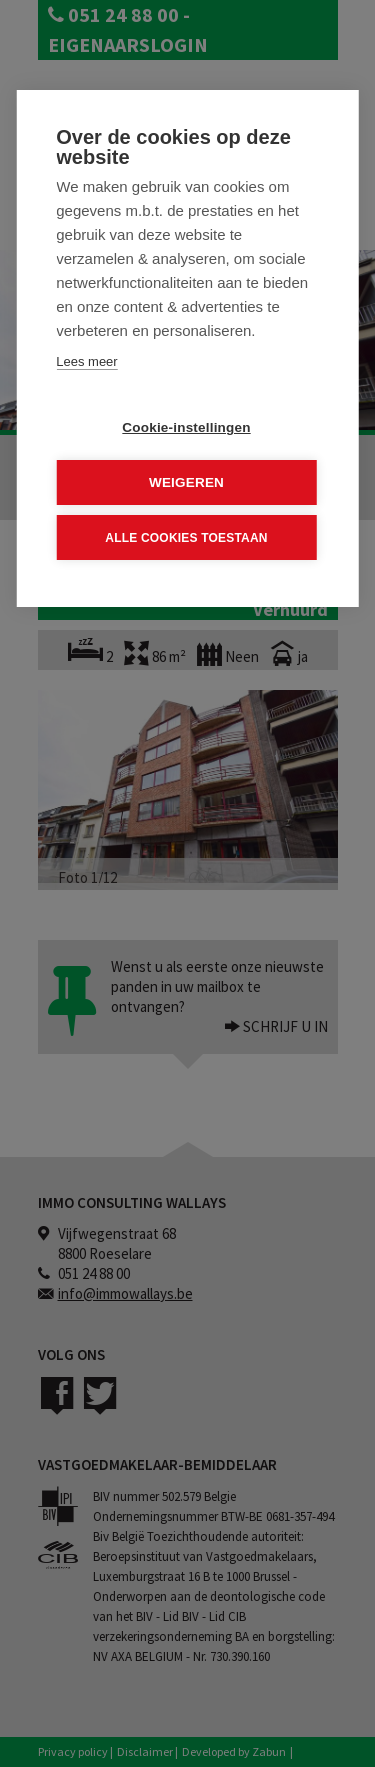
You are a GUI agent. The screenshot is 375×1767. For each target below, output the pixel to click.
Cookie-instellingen (186, 427)
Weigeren (186, 482)
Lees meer (86, 361)
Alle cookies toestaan (186, 537)
